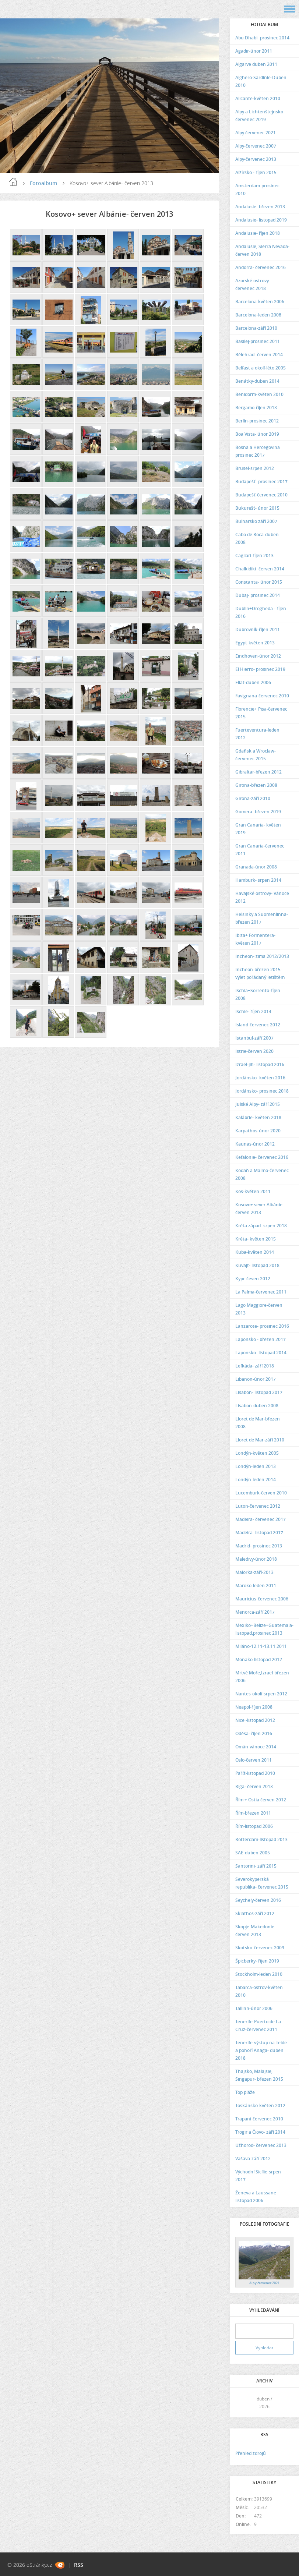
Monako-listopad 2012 (258, 1659)
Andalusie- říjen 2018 (257, 233)
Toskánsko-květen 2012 (260, 2105)
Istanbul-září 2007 (254, 1038)
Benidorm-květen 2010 (259, 394)
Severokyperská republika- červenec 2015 (261, 1883)
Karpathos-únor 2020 (258, 1131)
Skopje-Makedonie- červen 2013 (255, 1931)
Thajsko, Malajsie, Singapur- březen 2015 (259, 2075)
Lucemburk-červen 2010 (261, 1493)
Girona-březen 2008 (256, 785)
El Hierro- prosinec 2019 (260, 669)
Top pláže (245, 2092)
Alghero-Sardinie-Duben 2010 (260, 81)
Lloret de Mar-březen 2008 (257, 1423)
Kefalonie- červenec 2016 (261, 1157)
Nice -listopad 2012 (255, 1720)
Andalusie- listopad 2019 (261, 220)
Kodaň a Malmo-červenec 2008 (262, 1174)
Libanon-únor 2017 (255, 1379)
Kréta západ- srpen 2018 (261, 1225)
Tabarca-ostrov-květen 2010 (259, 1991)
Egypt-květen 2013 (255, 643)
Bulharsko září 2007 (256, 521)
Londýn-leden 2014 (255, 1479)
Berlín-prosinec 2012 (257, 421)
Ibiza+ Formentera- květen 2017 (255, 939)
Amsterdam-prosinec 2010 (257, 190)
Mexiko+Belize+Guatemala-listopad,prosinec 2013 (264, 1629)
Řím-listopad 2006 (254, 1826)
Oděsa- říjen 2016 (253, 1733)
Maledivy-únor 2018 (256, 1559)
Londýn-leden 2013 (255, 1466)
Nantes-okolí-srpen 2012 (261, 1694)
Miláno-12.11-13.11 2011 (261, 1646)
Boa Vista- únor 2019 (257, 434)
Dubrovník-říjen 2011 (257, 629)
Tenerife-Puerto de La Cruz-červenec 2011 (258, 2025)
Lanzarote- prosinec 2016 (262, 1326)
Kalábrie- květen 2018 (258, 1117)
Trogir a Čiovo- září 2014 (260, 2132)
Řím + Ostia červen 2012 (260, 1800)
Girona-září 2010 (252, 798)
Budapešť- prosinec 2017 (261, 481)
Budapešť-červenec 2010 (261, 495)
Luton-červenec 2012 (257, 1506)
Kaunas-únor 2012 (255, 1144)
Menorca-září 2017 (255, 1612)
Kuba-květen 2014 (254, 1252)
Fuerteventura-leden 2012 (257, 734)
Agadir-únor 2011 (253, 51)
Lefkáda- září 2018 (254, 1366)
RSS (78, 2564)
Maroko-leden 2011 (255, 1585)
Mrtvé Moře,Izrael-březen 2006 (262, 1677)
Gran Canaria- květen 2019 (258, 829)
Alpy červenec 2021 (255, 133)
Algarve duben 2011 (256, 64)
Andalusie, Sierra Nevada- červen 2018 (262, 250)
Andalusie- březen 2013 (260, 207)
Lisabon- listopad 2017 (258, 1392)
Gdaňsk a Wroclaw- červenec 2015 (255, 755)
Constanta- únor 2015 (258, 582)
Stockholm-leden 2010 (258, 1974)
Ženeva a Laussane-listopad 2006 (256, 2197)
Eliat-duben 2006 (253, 682)
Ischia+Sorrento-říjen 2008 (257, 994)
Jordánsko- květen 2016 (260, 1078)
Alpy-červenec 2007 (255, 146)
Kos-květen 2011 (253, 1191)
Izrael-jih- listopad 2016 (259, 1064)
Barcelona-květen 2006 (259, 301)
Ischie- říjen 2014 (253, 1011)
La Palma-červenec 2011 (260, 1292)
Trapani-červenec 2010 (259, 2119)
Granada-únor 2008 (256, 867)
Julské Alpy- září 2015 (257, 1104)
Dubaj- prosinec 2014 (257, 595)
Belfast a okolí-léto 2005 (260, 368)
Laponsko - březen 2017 (260, 1339)
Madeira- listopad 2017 (259, 1532)
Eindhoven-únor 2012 (258, 656)
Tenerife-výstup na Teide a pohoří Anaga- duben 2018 (261, 2050)
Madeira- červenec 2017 (260, 1519)
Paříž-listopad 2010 (255, 1773)
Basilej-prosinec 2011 (257, 341)
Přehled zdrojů (250, 2453)
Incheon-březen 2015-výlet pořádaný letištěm (260, 973)
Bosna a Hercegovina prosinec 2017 (257, 451)
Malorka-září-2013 (254, 1572)
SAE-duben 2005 (252, 1853)
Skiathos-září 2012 (254, 1913)
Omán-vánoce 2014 (255, 1747)
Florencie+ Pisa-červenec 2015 (261, 713)
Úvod (13, 181)
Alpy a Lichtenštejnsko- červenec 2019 (260, 116)
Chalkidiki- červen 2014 (259, 569)
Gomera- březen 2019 (258, 811)
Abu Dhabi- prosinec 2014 (262, 38)
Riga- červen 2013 (254, 1786)
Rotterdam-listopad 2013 (261, 1839)
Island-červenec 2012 (257, 1025)
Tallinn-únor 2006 (253, 2008)
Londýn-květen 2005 (257, 1453)
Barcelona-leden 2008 (258, 315)
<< (243, 2402)
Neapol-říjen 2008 (253, 1707)
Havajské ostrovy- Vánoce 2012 (262, 897)
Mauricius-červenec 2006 (261, 1599)
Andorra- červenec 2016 (260, 267)
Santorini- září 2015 (256, 1866)
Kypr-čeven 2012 (252, 1278)
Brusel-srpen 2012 (254, 468)
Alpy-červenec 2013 (255, 159)
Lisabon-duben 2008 (256, 1405)
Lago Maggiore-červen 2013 (258, 1309)
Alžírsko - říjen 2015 (256, 172)
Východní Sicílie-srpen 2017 (258, 2176)
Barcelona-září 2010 (256, 328)
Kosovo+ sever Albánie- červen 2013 (259, 1209)
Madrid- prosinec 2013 (258, 1546)
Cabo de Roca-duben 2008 (257, 538)
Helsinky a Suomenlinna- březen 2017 (261, 918)
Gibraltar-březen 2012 (258, 772)
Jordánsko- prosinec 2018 (262, 1091)
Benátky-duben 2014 (257, 381)
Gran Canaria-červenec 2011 (259, 850)
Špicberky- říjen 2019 (257, 1961)
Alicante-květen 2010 (257, 98)
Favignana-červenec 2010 (262, 696)
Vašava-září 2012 (253, 2158)
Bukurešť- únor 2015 (257, 508)
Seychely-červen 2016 (258, 1900)
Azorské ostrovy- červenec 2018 (252, 284)
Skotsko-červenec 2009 (259, 1948)
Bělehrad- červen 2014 (259, 354)
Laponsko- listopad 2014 (260, 1352)
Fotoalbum (43, 183)
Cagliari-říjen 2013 (254, 555)
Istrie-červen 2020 (254, 1051)
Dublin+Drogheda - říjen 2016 (260, 612)
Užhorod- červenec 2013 (260, 2145)
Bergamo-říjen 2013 (256, 407)
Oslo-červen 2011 (253, 1760)
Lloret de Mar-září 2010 (259, 1440)
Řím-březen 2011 (253, 1813)
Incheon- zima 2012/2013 (262, 956)
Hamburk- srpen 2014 (258, 880)
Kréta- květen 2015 (255, 1239)
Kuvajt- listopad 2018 (257, 1265)
